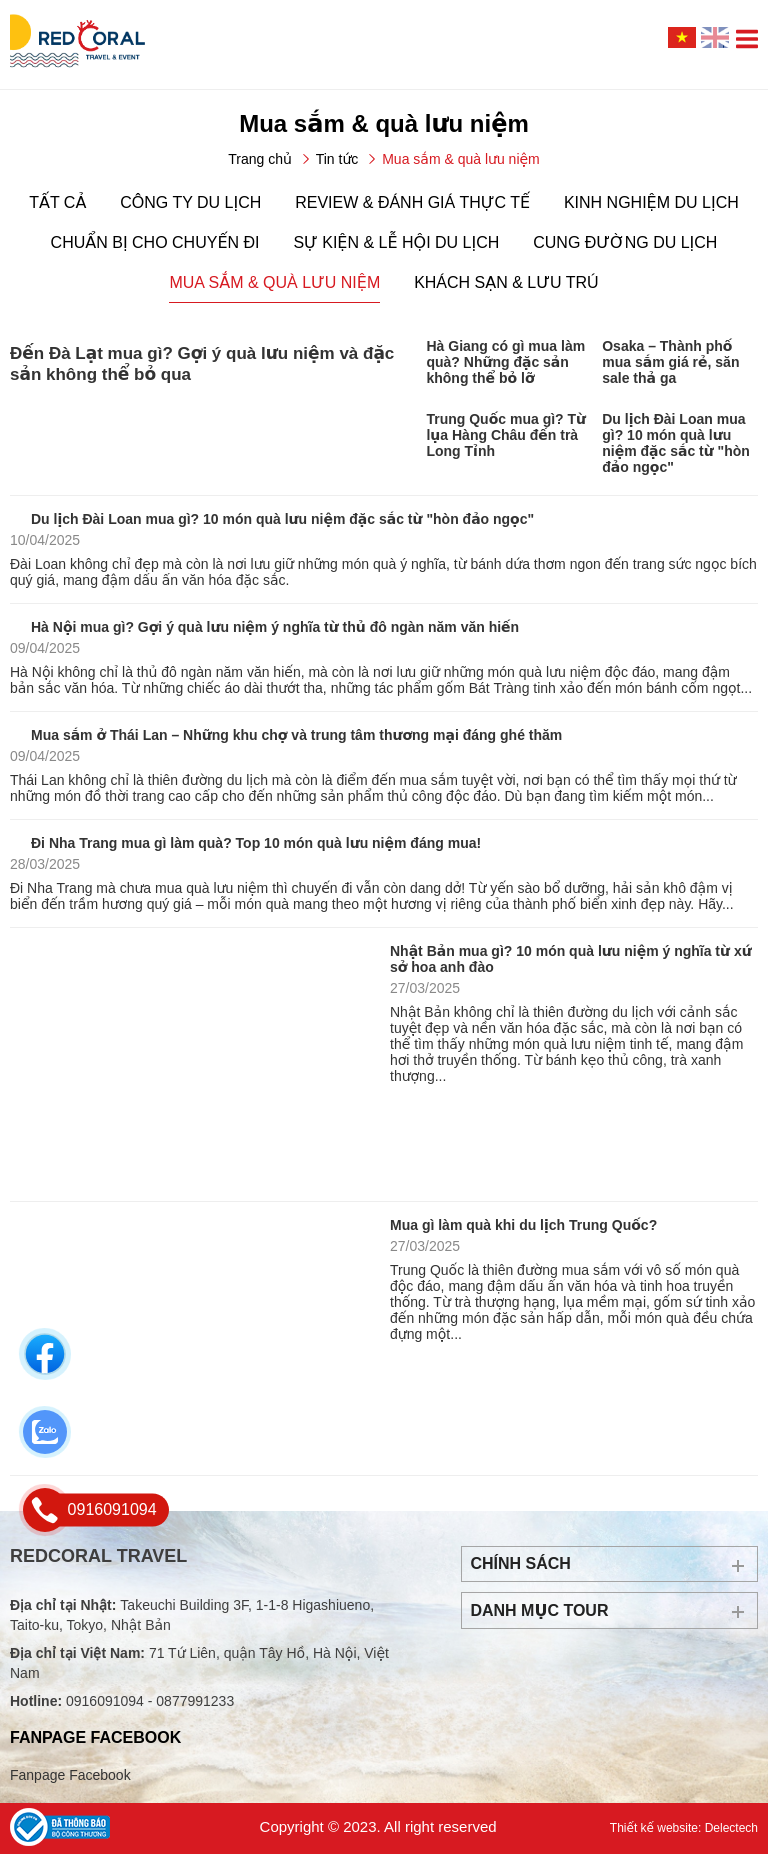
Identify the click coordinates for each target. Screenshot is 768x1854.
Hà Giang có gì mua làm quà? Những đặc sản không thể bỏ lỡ (505, 362)
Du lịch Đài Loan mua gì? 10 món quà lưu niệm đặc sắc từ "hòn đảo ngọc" (676, 443)
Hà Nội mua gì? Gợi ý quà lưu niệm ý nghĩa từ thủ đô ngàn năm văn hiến (275, 627)
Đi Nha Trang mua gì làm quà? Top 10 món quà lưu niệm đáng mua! (256, 843)
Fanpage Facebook (70, 1775)
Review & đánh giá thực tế (412, 202)
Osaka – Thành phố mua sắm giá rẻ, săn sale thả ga (670, 362)
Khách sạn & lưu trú (506, 282)
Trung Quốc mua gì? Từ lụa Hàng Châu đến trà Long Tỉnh (506, 435)
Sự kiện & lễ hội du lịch (396, 242)
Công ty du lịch (190, 202)
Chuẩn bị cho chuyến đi (155, 242)
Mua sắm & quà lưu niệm (274, 282)
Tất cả (57, 202)
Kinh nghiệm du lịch (651, 202)
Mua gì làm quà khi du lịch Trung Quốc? (523, 1225)
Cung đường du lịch (625, 242)
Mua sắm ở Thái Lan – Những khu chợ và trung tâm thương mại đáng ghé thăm (296, 735)
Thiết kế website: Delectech (684, 1828)
